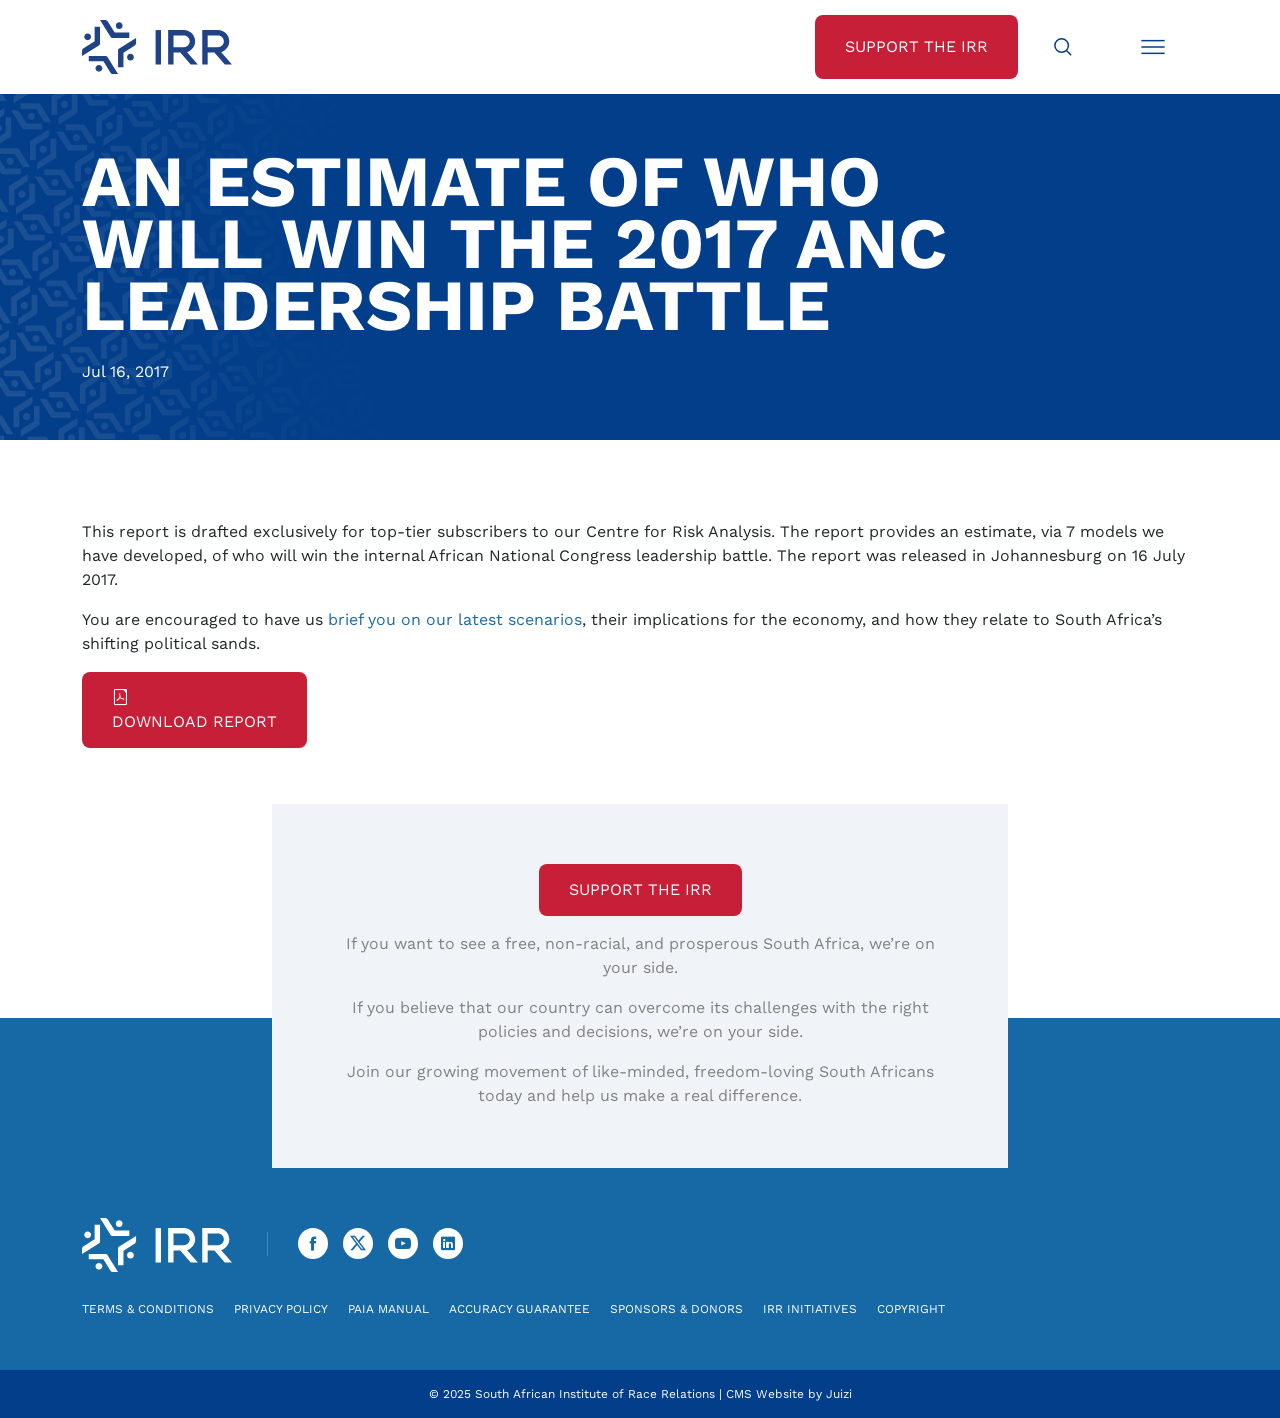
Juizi (839, 1394)
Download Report (194, 710)
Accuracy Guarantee (519, 1309)
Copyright (911, 1309)
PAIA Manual (388, 1309)
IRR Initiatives (810, 1309)
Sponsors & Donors (676, 1309)
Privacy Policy (281, 1309)
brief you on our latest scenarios (455, 619)
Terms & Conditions (148, 1309)
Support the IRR (640, 889)
